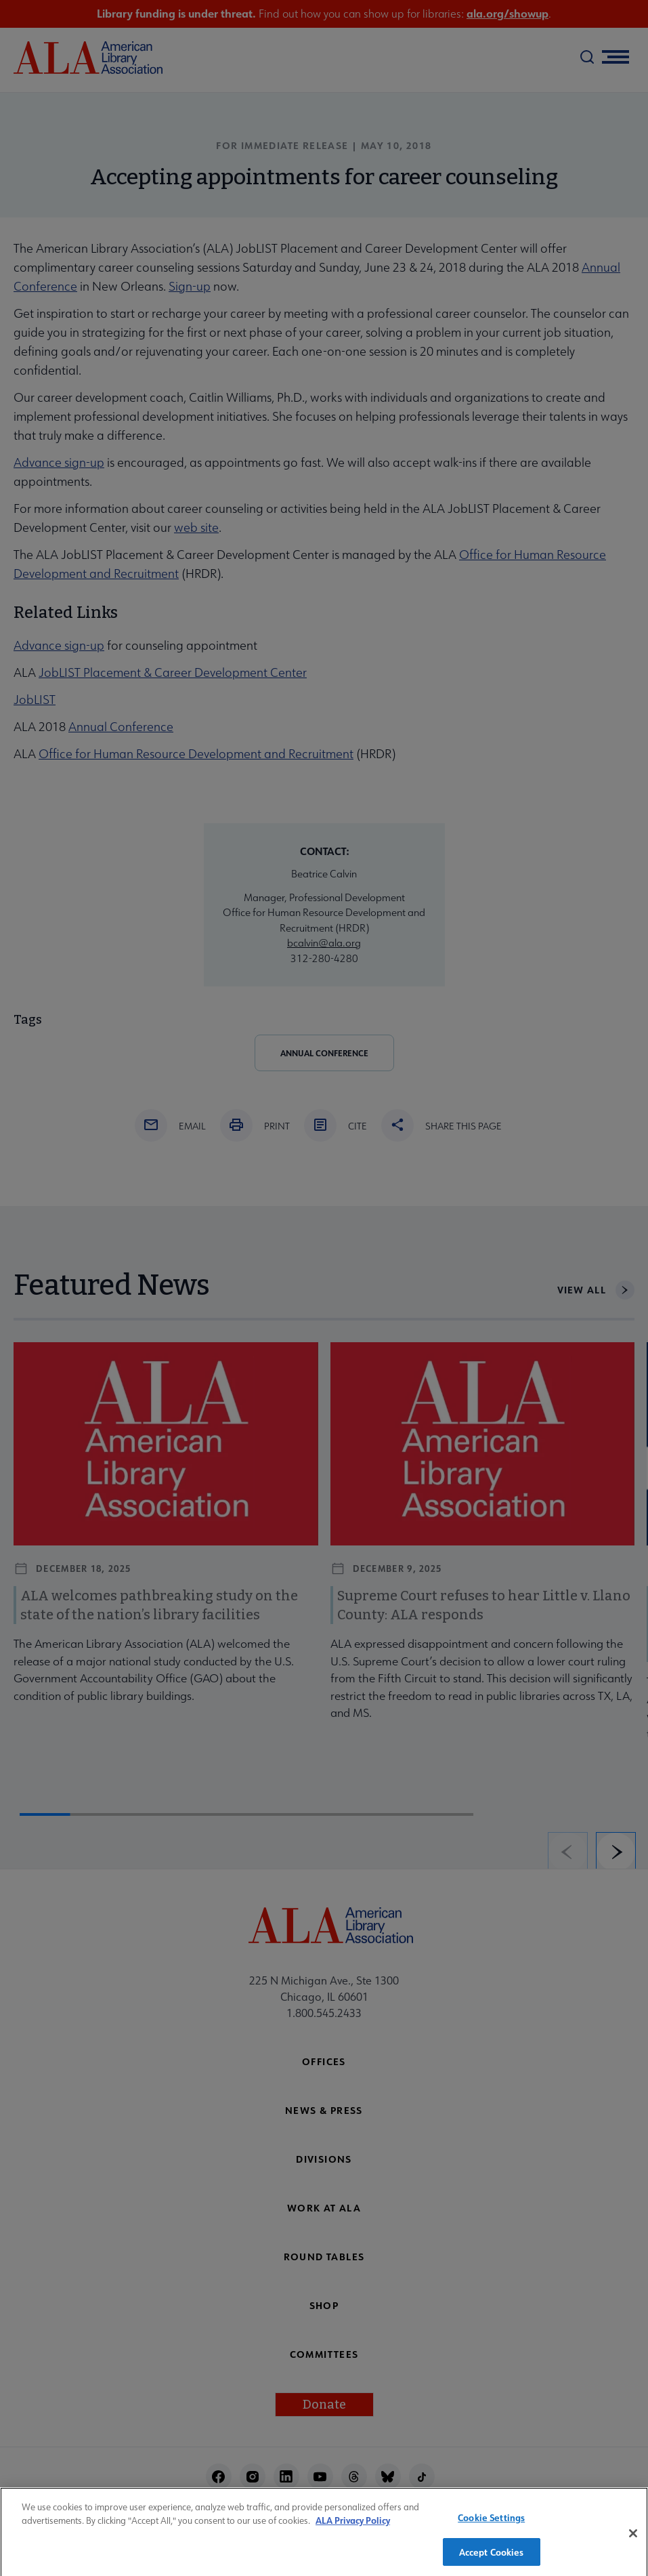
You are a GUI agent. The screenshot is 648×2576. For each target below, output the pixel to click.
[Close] (633, 2540)
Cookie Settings (491, 2524)
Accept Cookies (491, 2558)
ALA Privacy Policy (353, 2527)
